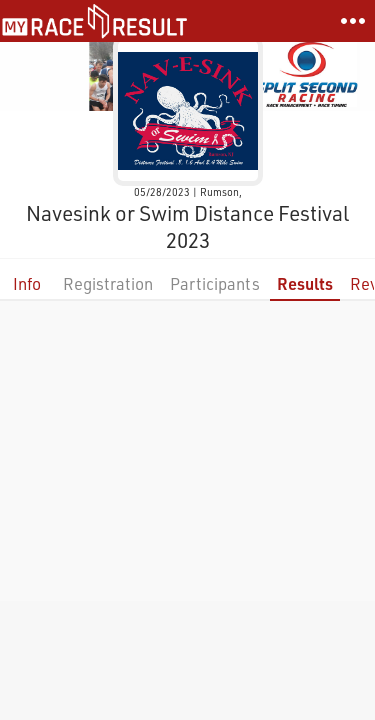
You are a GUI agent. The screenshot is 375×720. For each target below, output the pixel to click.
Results (305, 283)
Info (27, 283)
